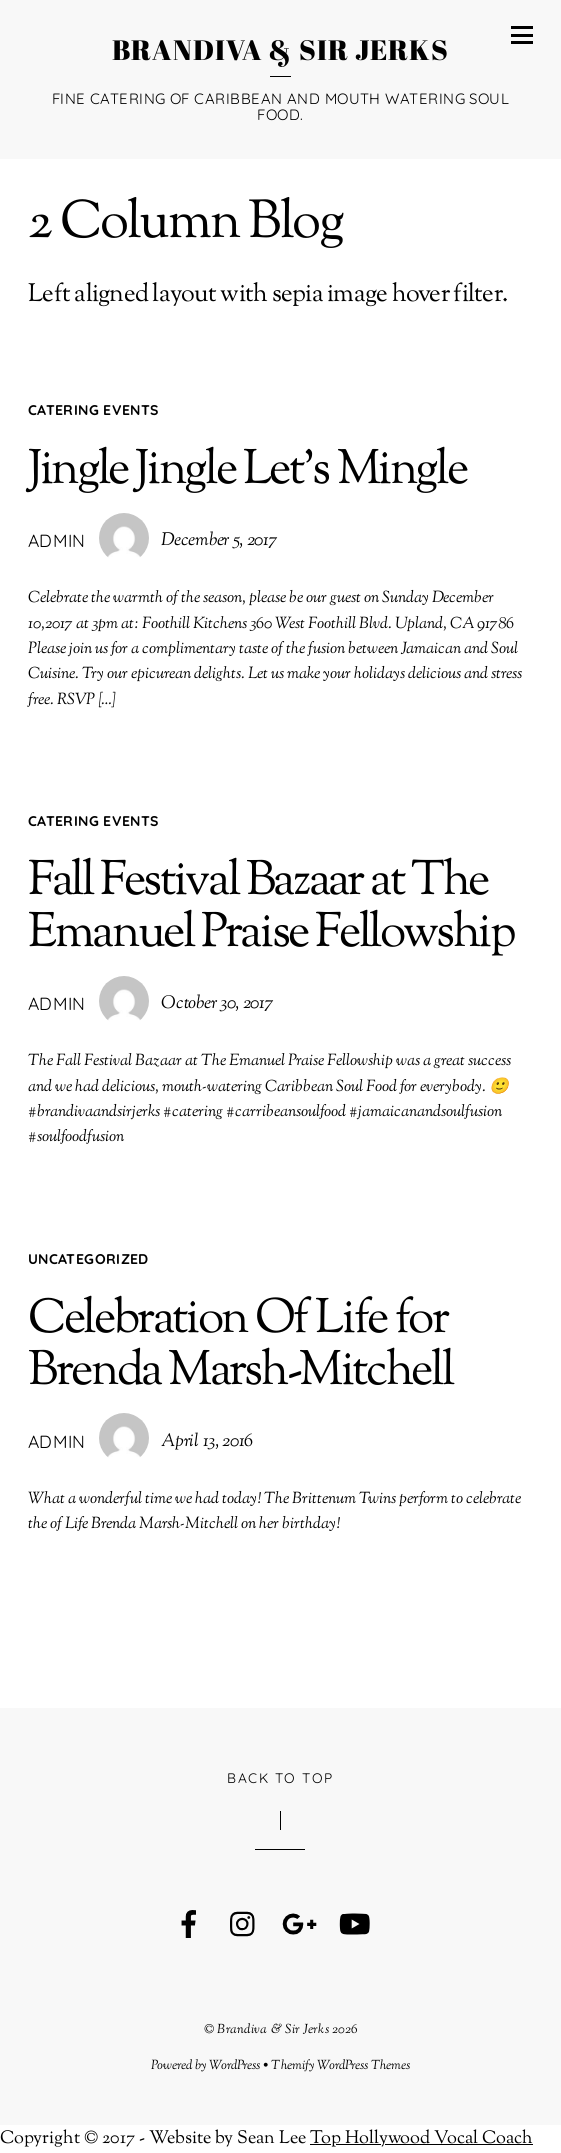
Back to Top (280, 1777)
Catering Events (93, 410)
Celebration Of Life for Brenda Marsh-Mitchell (240, 1346)
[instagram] (244, 1926)
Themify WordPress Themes (340, 2065)
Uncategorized (88, 1259)
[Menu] (522, 34)
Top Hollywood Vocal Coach (421, 2138)
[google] (299, 1926)
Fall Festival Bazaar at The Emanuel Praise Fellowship (271, 908)
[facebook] (189, 1926)
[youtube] (354, 1926)
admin (57, 540)
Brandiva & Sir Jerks (272, 2029)
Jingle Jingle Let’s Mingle (247, 471)
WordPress (234, 2065)
